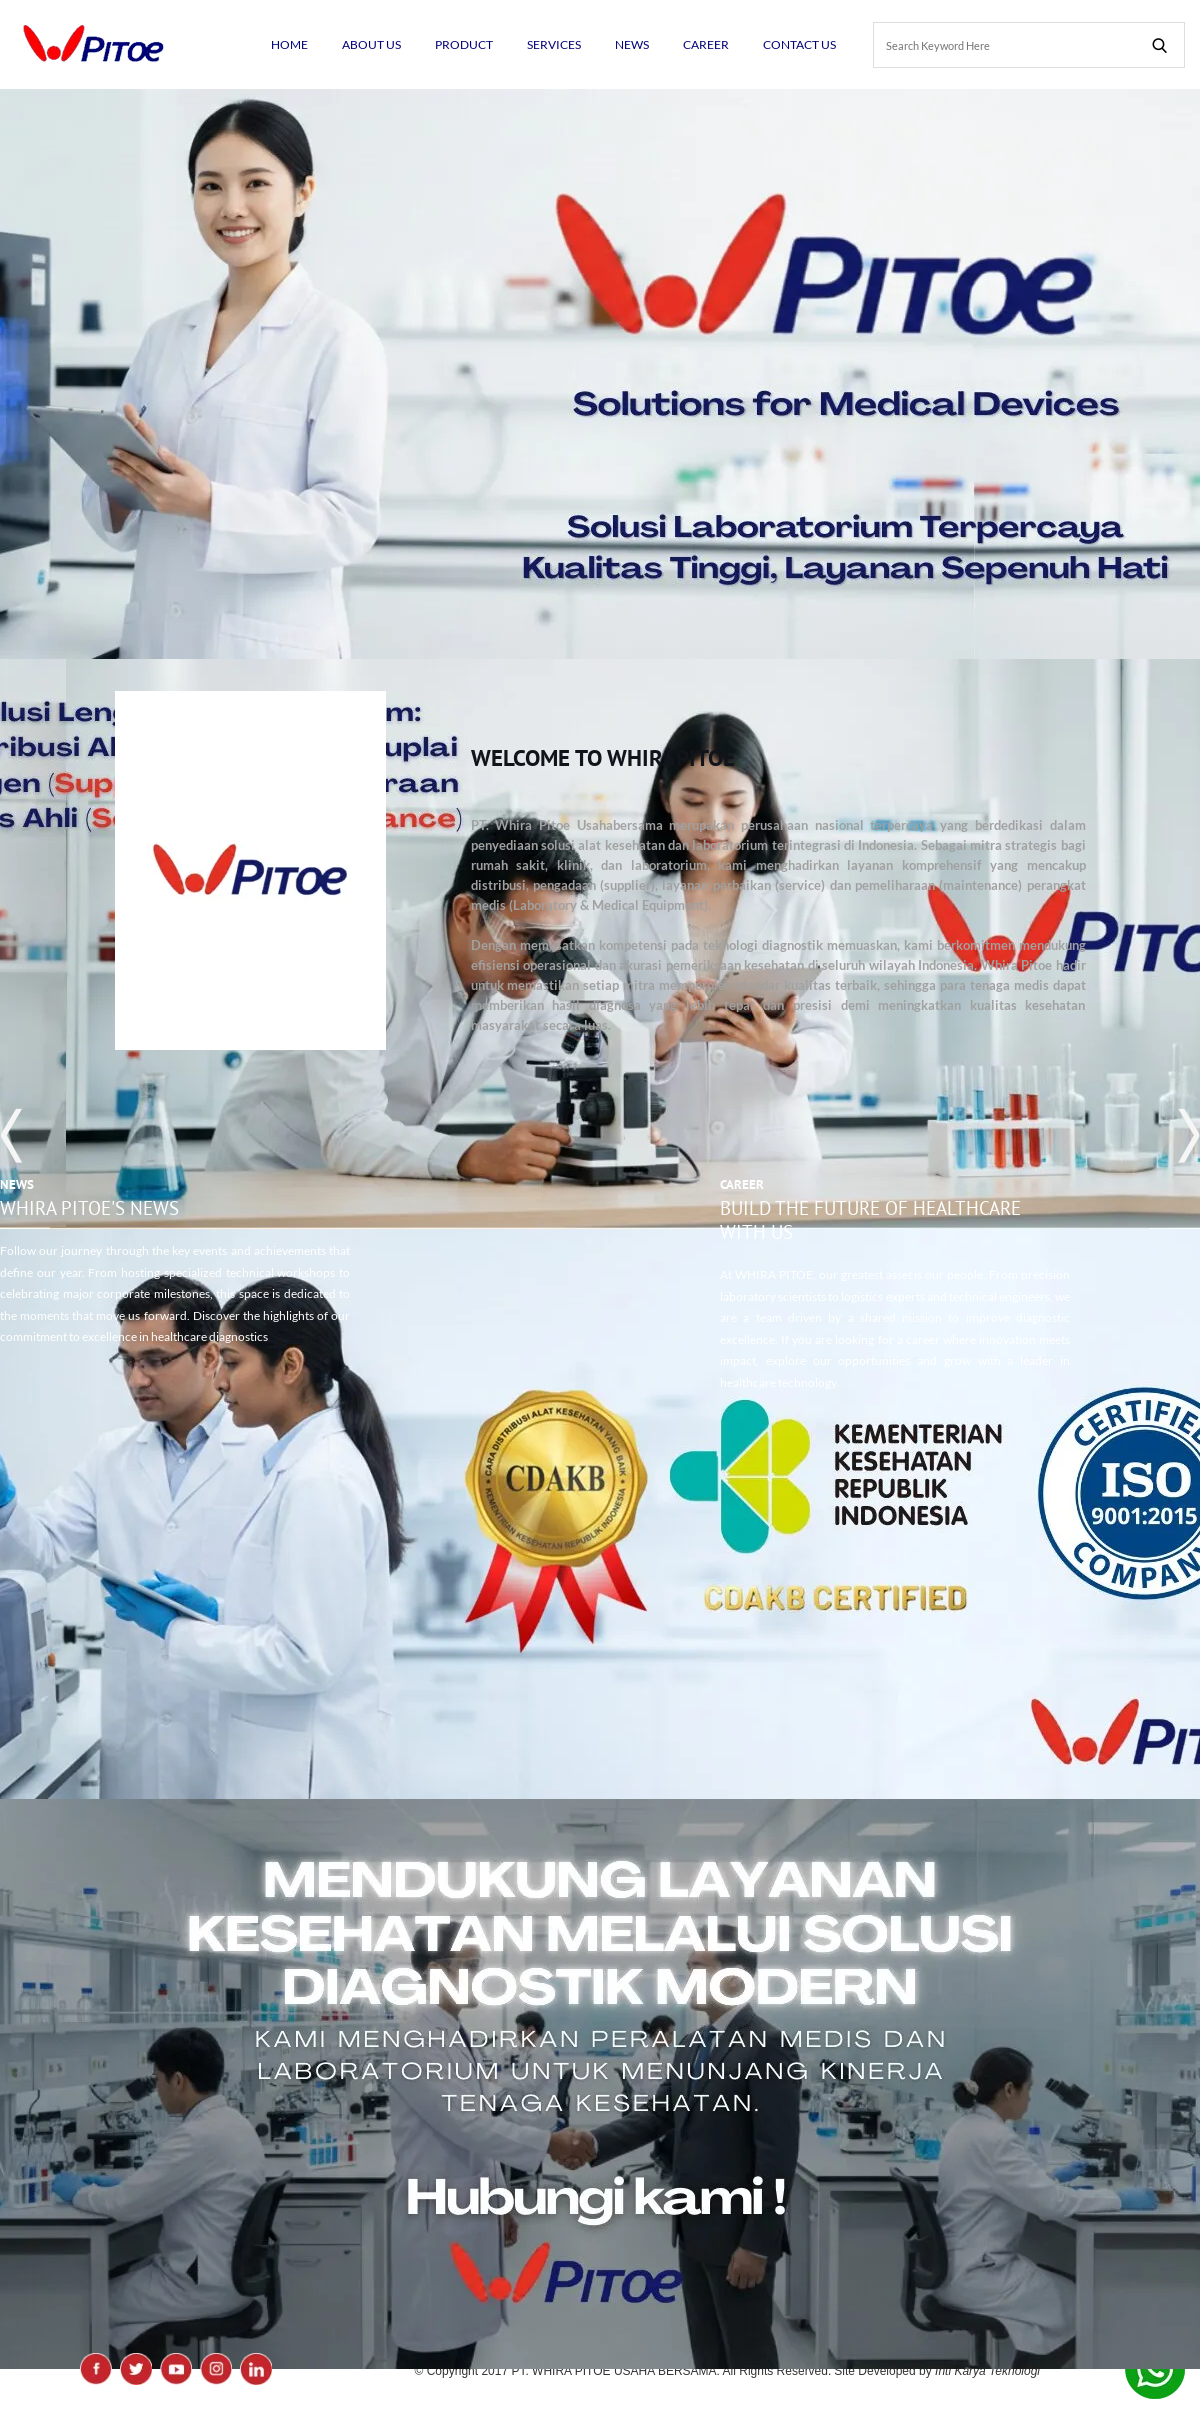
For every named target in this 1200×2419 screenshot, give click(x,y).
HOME (289, 44)
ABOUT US (371, 44)
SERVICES (554, 44)
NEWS (632, 44)
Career (742, 1184)
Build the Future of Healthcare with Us (870, 1220)
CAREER (706, 44)
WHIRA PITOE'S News (89, 1208)
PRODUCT (464, 44)
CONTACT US (799, 44)
